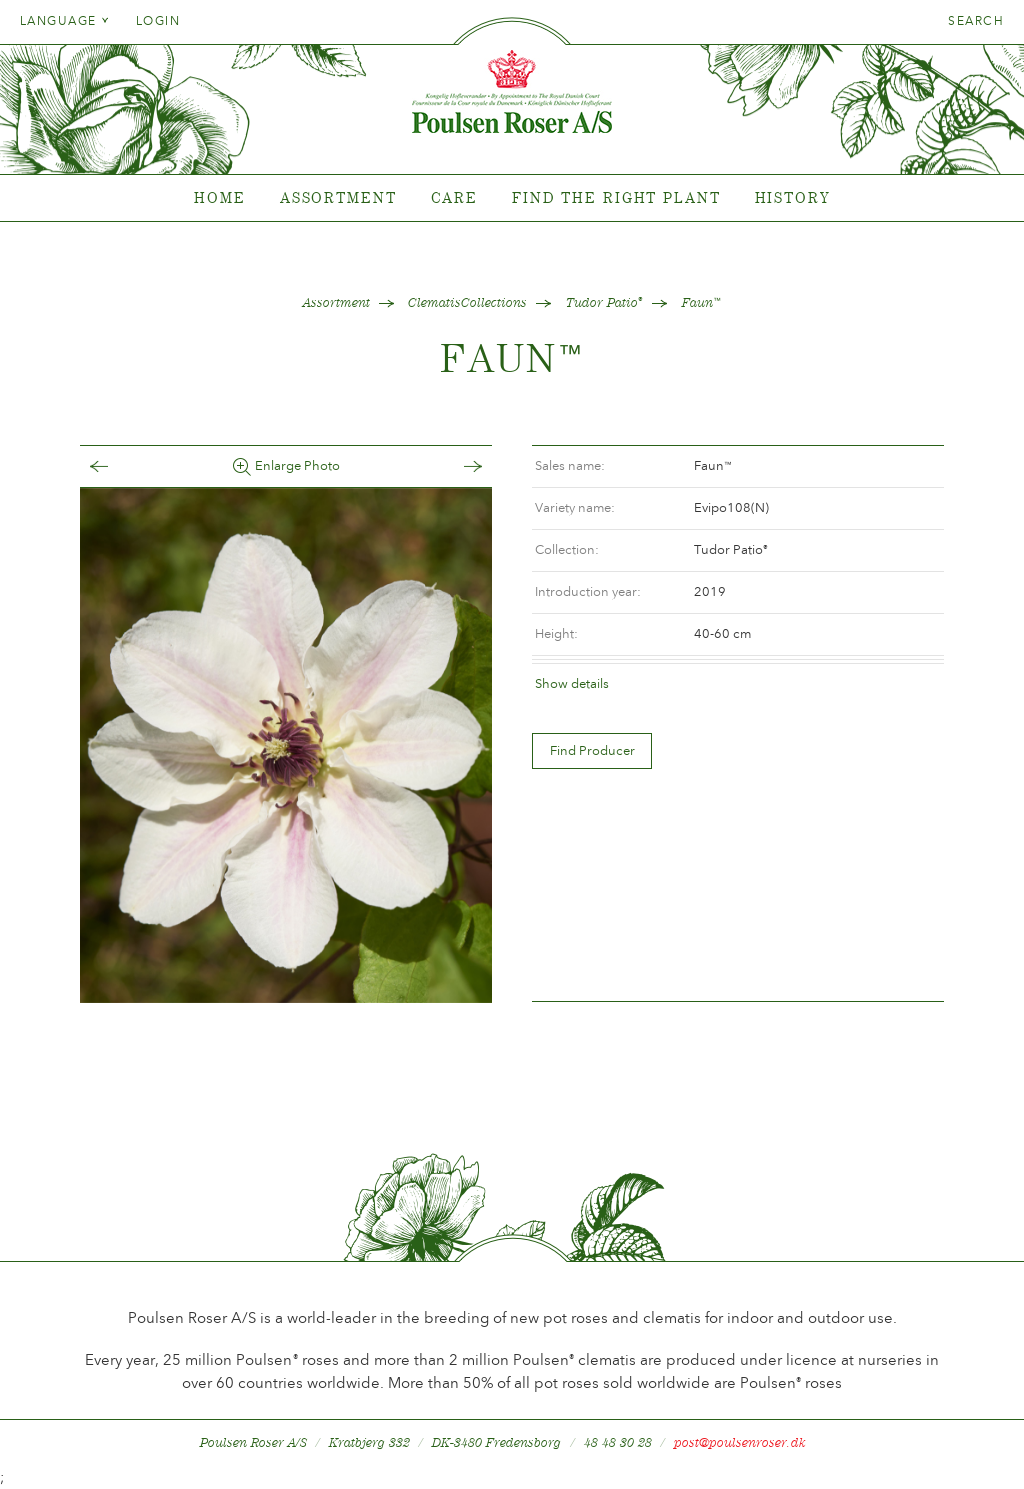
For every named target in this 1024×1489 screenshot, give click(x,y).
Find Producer (592, 750)
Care (455, 197)
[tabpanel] (512, 198)
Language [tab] (65, 21)
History (792, 197)
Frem (453, 466)
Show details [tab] (572, 683)
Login (158, 21)
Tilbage (119, 466)
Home (220, 197)
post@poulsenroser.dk (740, 1442)
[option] (286, 745)
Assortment (338, 197)
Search (976, 21)
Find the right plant (616, 197)
